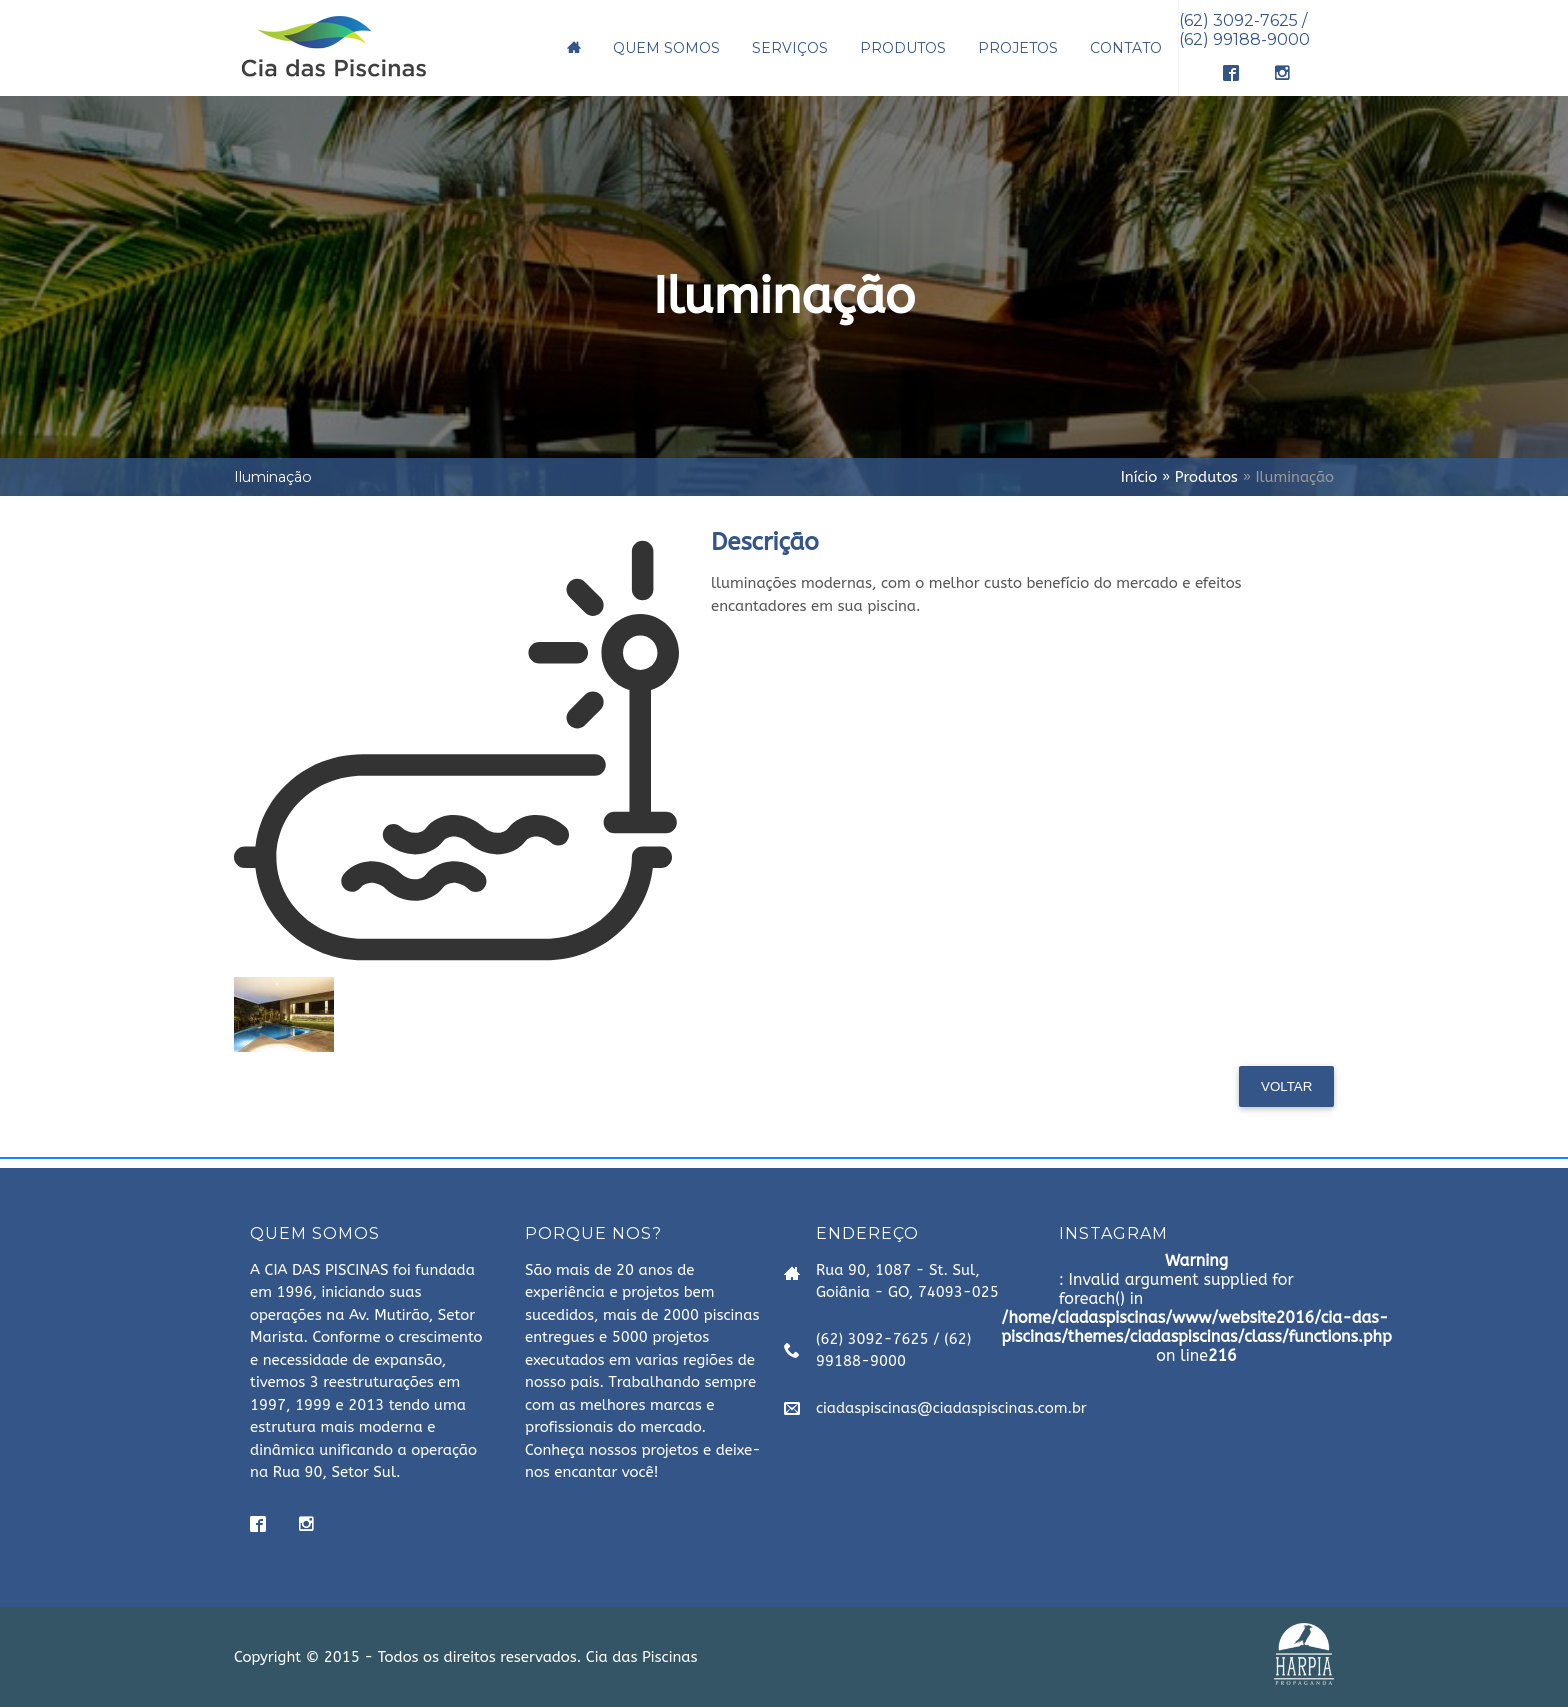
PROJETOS (1018, 48)
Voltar (1286, 1086)
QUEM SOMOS (666, 48)
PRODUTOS (903, 48)
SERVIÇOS (790, 48)
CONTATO (1126, 48)
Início (1139, 477)
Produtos (1206, 477)
